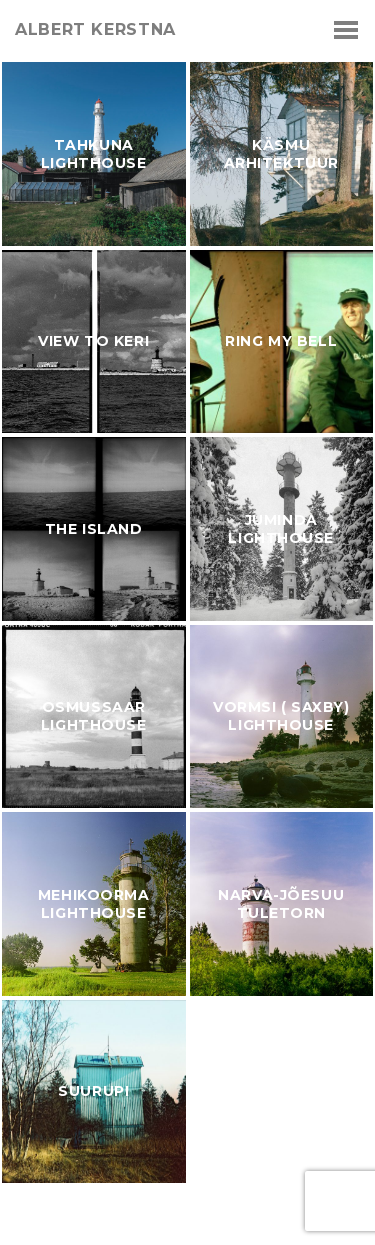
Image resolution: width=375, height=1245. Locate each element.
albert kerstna (95, 30)
